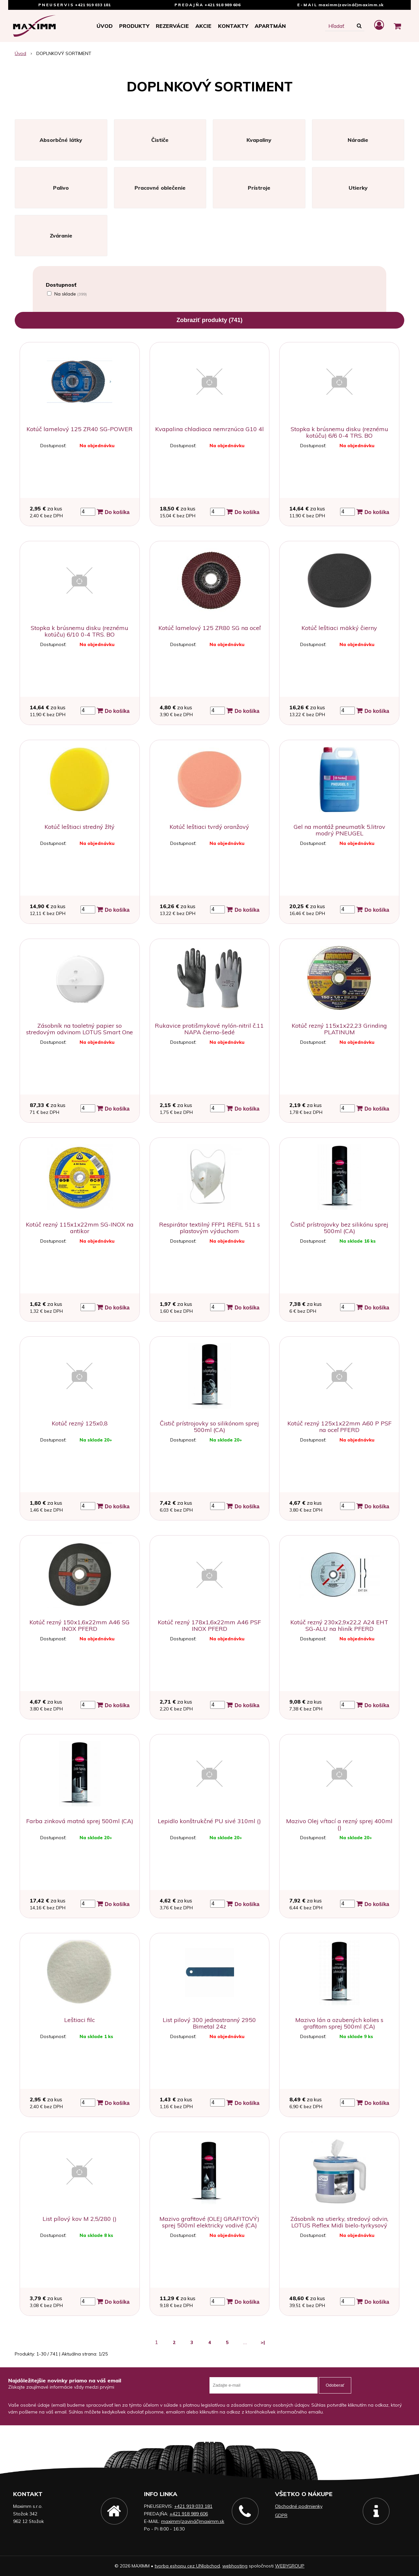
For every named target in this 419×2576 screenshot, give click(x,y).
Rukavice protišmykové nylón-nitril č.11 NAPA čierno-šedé (209, 1029)
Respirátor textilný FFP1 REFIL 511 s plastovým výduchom (209, 1228)
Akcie (203, 26)
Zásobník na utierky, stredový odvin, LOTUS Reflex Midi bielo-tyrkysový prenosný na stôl (339, 2225)
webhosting (234, 2566)
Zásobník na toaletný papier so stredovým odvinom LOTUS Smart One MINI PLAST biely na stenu (79, 1032)
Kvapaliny (258, 140)
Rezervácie (172, 26)
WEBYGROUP (289, 2566)
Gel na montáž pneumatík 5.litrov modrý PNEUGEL (339, 830)
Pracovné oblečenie (160, 187)
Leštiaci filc (79, 2020)
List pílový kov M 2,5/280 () (80, 2219)
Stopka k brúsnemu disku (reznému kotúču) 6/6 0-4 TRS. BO (339, 432)
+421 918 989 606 (222, 4)
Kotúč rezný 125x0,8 (80, 1423)
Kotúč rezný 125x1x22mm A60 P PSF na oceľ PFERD (339, 1427)
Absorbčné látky (61, 140)
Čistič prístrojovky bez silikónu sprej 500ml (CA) (339, 1228)
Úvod (105, 26)
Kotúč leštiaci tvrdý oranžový (209, 826)
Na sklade (70, 294)
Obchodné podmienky (298, 2506)
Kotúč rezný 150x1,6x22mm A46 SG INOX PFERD (79, 1625)
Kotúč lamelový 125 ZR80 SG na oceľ (209, 628)
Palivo (61, 187)
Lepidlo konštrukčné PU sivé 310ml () (209, 1821)
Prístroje (259, 187)
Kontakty (233, 26)
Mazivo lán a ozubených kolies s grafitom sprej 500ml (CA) (339, 2023)
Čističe (160, 140)
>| (263, 2342)
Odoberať (335, 2385)
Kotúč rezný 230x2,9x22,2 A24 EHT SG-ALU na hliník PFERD (339, 1625)
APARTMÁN (270, 26)
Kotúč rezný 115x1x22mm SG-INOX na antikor (80, 1228)
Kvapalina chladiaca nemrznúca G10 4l (209, 429)
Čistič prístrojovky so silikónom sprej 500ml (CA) (209, 1427)
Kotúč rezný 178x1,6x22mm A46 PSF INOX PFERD (209, 1625)
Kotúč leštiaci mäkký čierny (339, 628)
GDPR (281, 2515)
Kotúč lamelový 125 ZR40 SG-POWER (80, 429)
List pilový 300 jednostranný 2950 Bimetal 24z (209, 2023)
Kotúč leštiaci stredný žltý (80, 826)
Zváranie (61, 235)
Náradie (358, 140)
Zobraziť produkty (209, 320)
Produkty (134, 26)
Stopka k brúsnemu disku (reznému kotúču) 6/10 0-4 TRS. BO (79, 631)
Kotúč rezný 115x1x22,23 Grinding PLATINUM (339, 1029)
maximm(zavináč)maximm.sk (351, 4)
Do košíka (113, 511)
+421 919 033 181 (93, 4)
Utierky (358, 187)
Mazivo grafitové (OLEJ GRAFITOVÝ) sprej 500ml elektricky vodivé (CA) (209, 2222)
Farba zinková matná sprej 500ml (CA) (79, 1821)
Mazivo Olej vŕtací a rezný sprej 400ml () (339, 1824)
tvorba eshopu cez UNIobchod (187, 2566)
